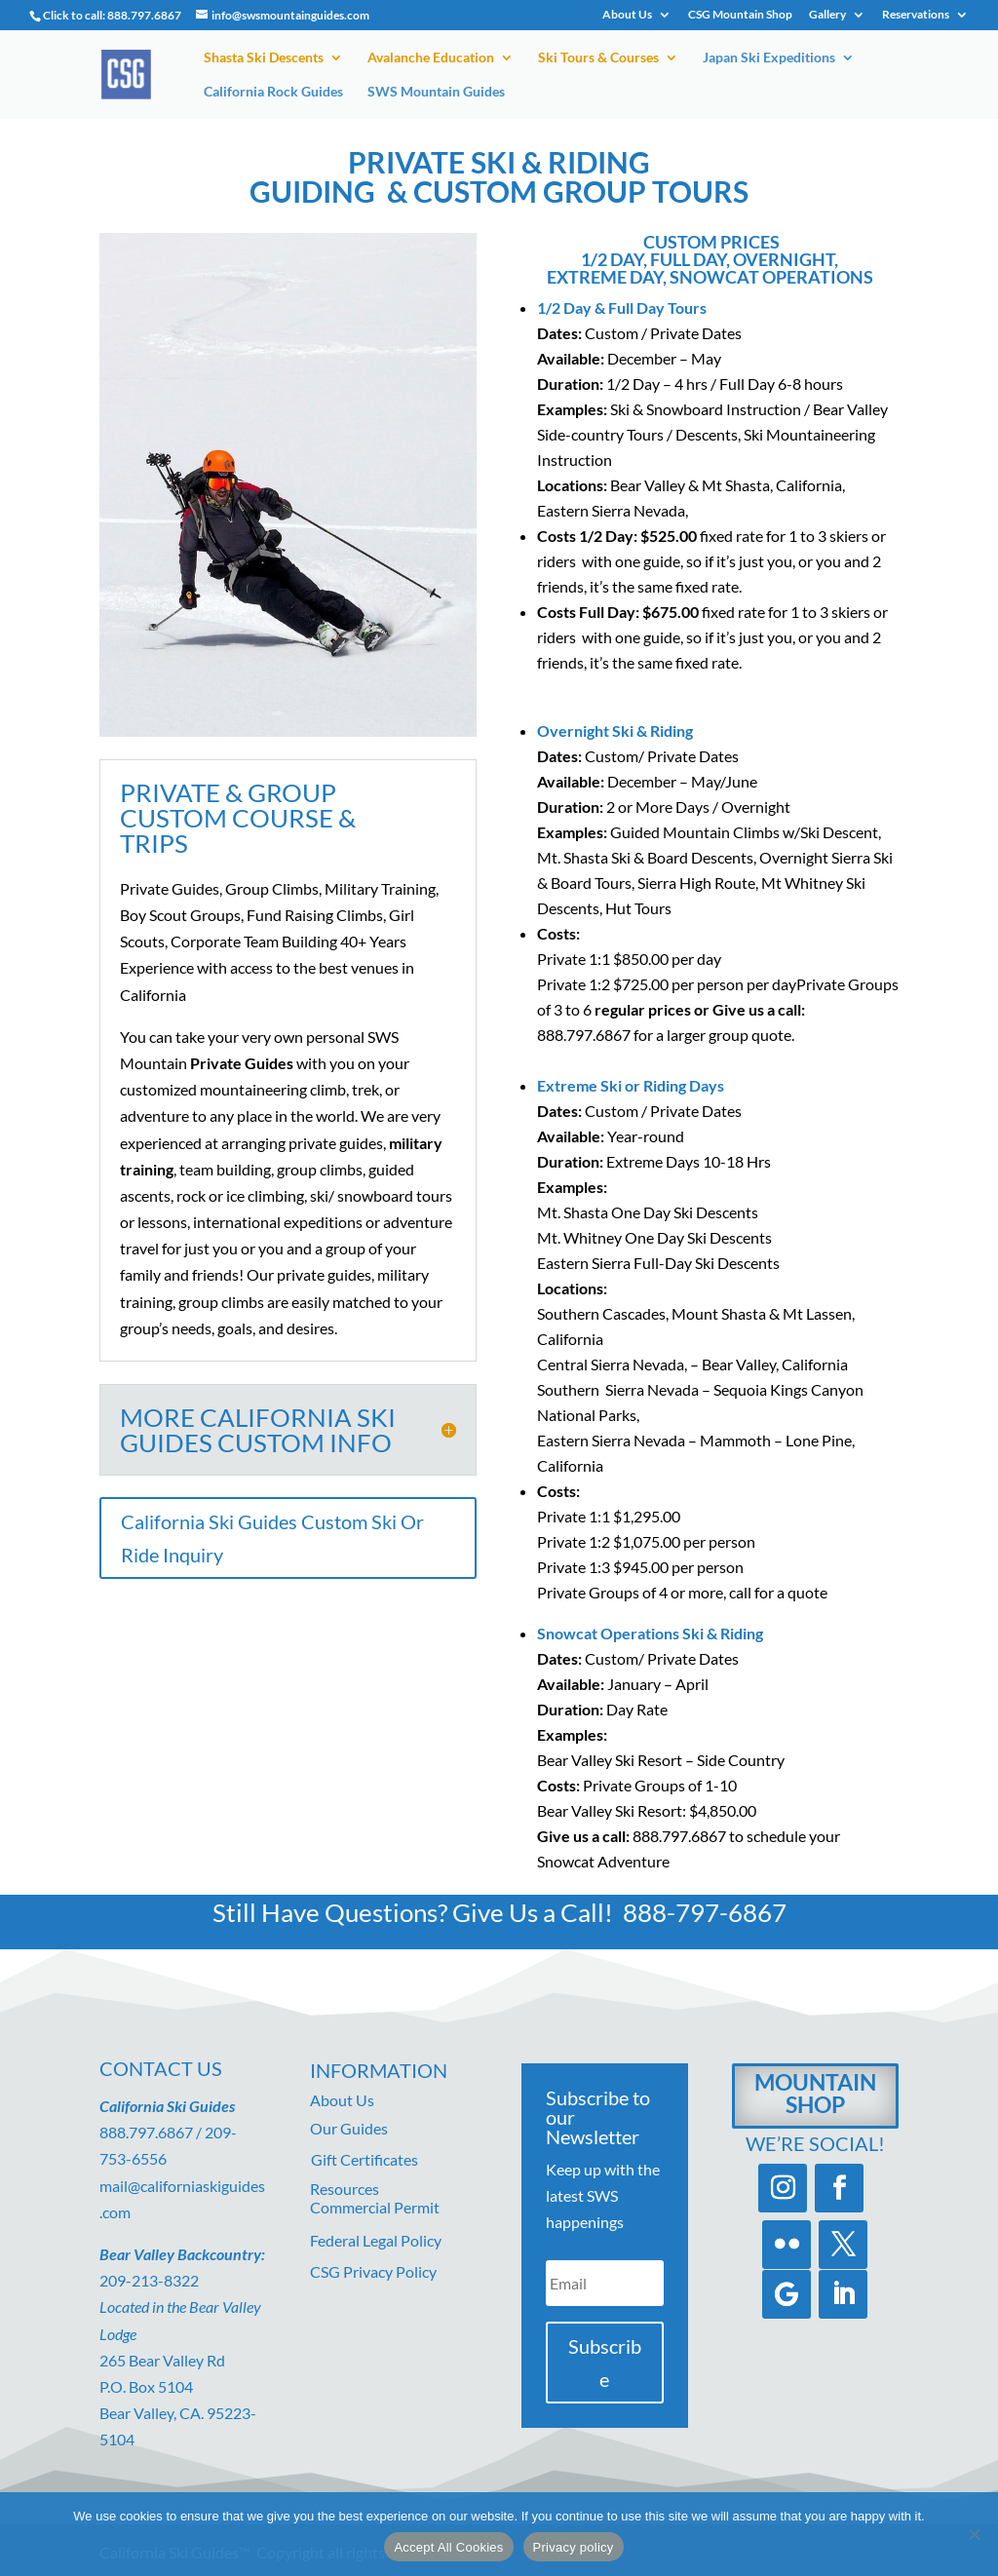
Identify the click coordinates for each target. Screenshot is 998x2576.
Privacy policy (573, 2547)
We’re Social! (815, 2143)
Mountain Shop (815, 2093)
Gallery (827, 15)
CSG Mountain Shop (740, 15)
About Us (627, 15)
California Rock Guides (273, 92)
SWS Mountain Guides (436, 92)
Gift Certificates (364, 2159)
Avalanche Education (430, 58)
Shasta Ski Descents (264, 58)
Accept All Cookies (448, 2547)
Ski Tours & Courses (598, 58)
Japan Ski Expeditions (769, 58)
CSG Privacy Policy (373, 2271)
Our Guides (349, 2128)
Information (378, 2070)
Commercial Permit (375, 2207)
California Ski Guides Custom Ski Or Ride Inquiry (272, 1538)
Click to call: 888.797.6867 (112, 15)
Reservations (915, 15)
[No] (973, 2534)
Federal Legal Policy (375, 2240)
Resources (344, 2188)
